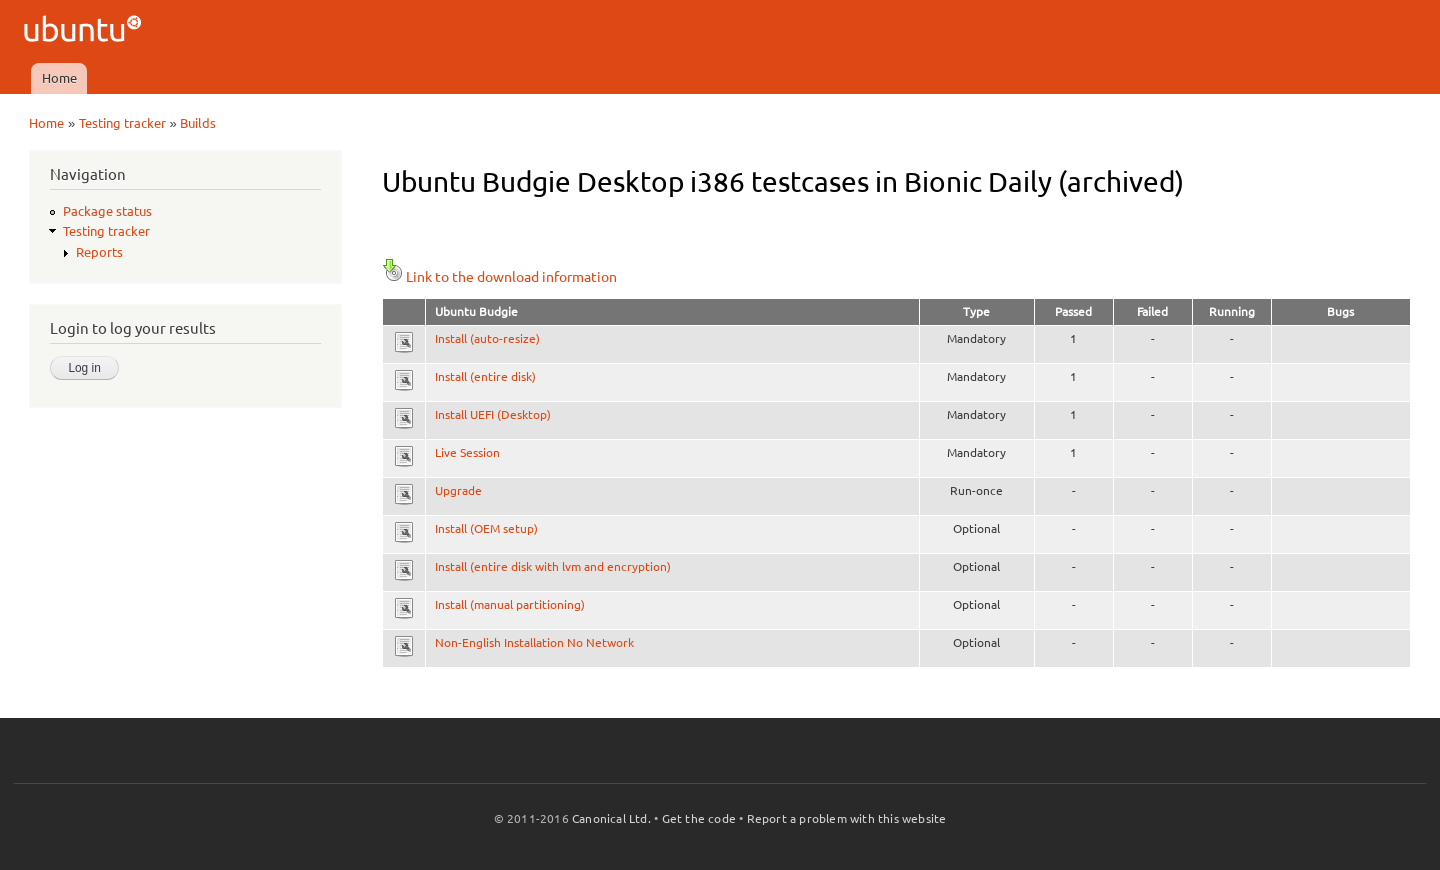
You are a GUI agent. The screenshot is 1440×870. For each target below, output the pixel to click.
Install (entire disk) (485, 376)
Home (59, 78)
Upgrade (458, 490)
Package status (107, 211)
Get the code (699, 818)
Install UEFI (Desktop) (493, 414)
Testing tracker (122, 123)
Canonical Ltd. (611, 818)
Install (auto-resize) (487, 338)
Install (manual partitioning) (510, 604)
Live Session (467, 452)
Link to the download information (499, 277)
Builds (198, 123)
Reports (99, 252)
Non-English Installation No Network (534, 642)
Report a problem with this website (847, 818)
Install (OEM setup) (486, 528)
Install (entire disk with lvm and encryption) (553, 566)
